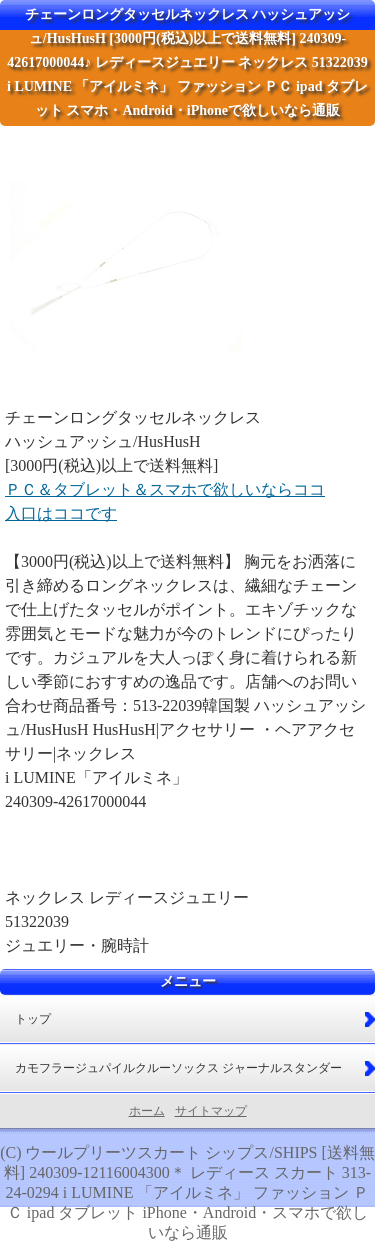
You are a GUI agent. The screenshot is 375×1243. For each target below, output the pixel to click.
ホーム (147, 1111)
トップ (33, 1019)
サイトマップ (211, 1111)
